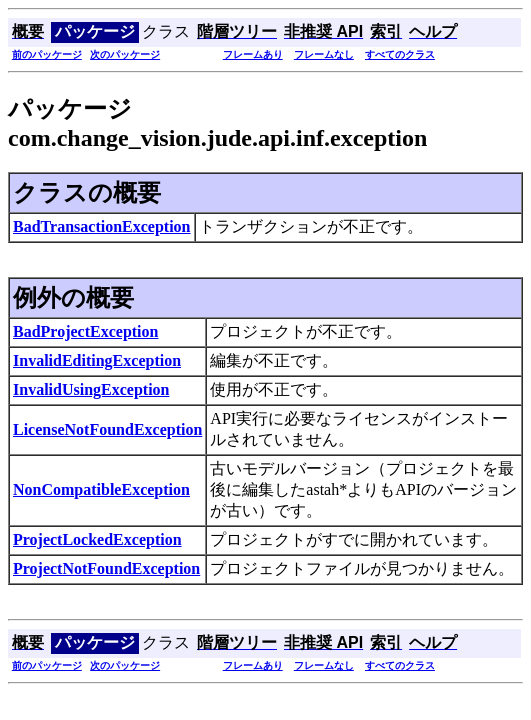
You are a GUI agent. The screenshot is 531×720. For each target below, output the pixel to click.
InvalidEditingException (97, 360)
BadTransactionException (102, 226)
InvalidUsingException (91, 389)
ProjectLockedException (97, 539)
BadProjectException (85, 331)
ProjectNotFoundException (106, 568)
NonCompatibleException (101, 489)
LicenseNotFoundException (107, 429)
